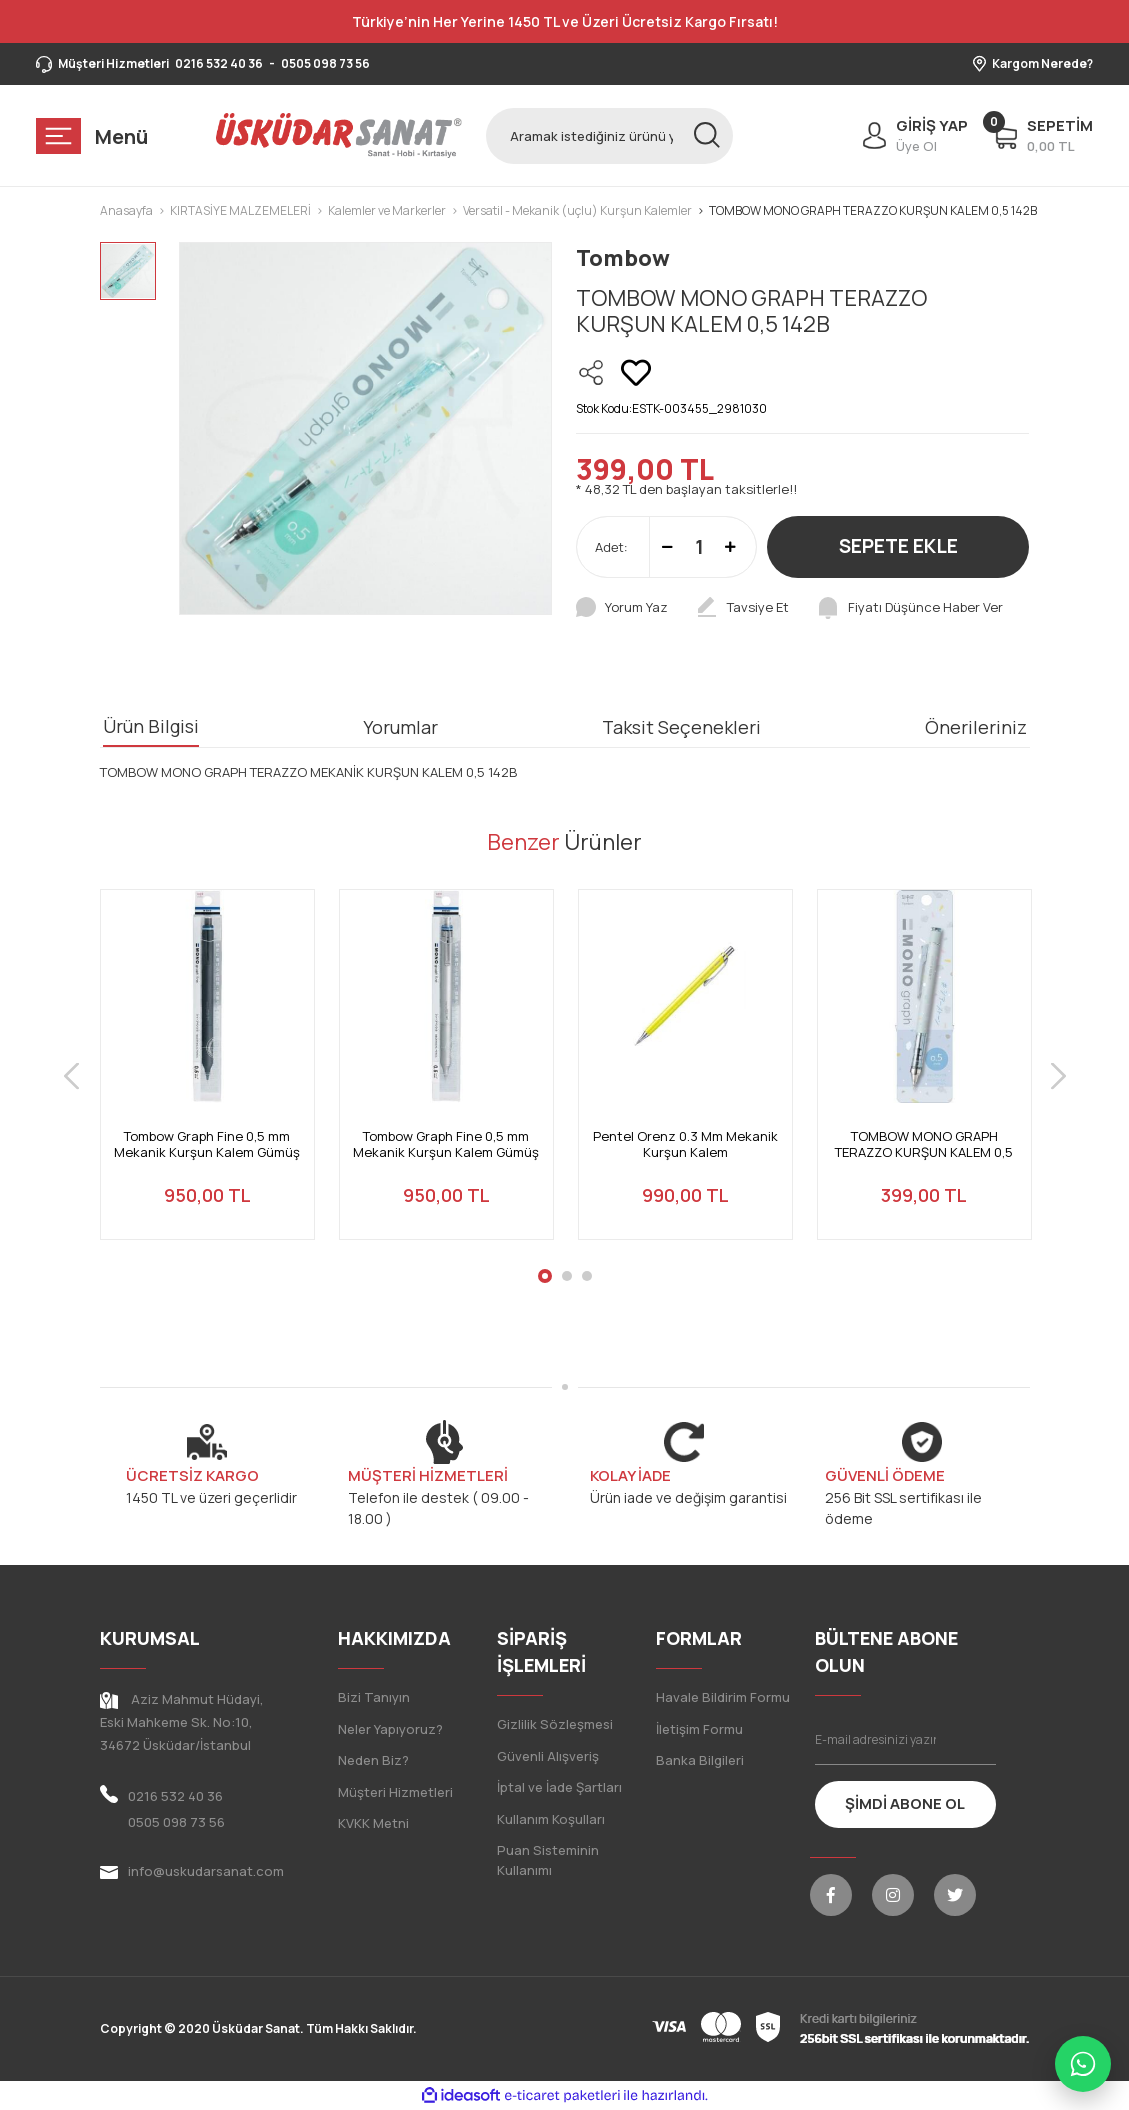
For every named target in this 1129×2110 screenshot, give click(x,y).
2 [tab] (567, 1276)
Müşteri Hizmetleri (395, 1792)
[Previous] (71, 1076)
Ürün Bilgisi (151, 726)
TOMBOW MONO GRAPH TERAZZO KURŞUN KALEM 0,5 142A (924, 1144)
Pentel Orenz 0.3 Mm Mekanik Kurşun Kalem (685, 1144)
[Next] (1058, 1076)
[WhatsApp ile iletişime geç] (1083, 2064)
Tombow (623, 258)
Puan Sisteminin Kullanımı (548, 1860)
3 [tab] (587, 1276)
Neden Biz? (373, 1760)
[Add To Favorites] (636, 373)
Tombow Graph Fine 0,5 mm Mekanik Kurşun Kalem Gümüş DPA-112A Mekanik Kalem (207, 1144)
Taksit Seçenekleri (681, 727)
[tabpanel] (207, 1076)
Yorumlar (400, 727)
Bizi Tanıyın (374, 1697)
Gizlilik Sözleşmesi (555, 1724)
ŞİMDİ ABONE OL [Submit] (905, 1803)
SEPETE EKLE (898, 546)
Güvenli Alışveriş (548, 1756)
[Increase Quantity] (730, 547)
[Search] (609, 136)
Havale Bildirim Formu (723, 1697)
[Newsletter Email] (905, 1740)
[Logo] (339, 135)
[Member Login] (910, 136)
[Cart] (1042, 136)
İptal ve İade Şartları (559, 1787)
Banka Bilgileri (700, 1760)
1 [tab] (545, 1276)
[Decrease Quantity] (667, 547)
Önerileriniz (976, 727)
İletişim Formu (699, 1729)
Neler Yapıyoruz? (390, 1729)
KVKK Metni (373, 1823)
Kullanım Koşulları (551, 1819)
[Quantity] (699, 547)
